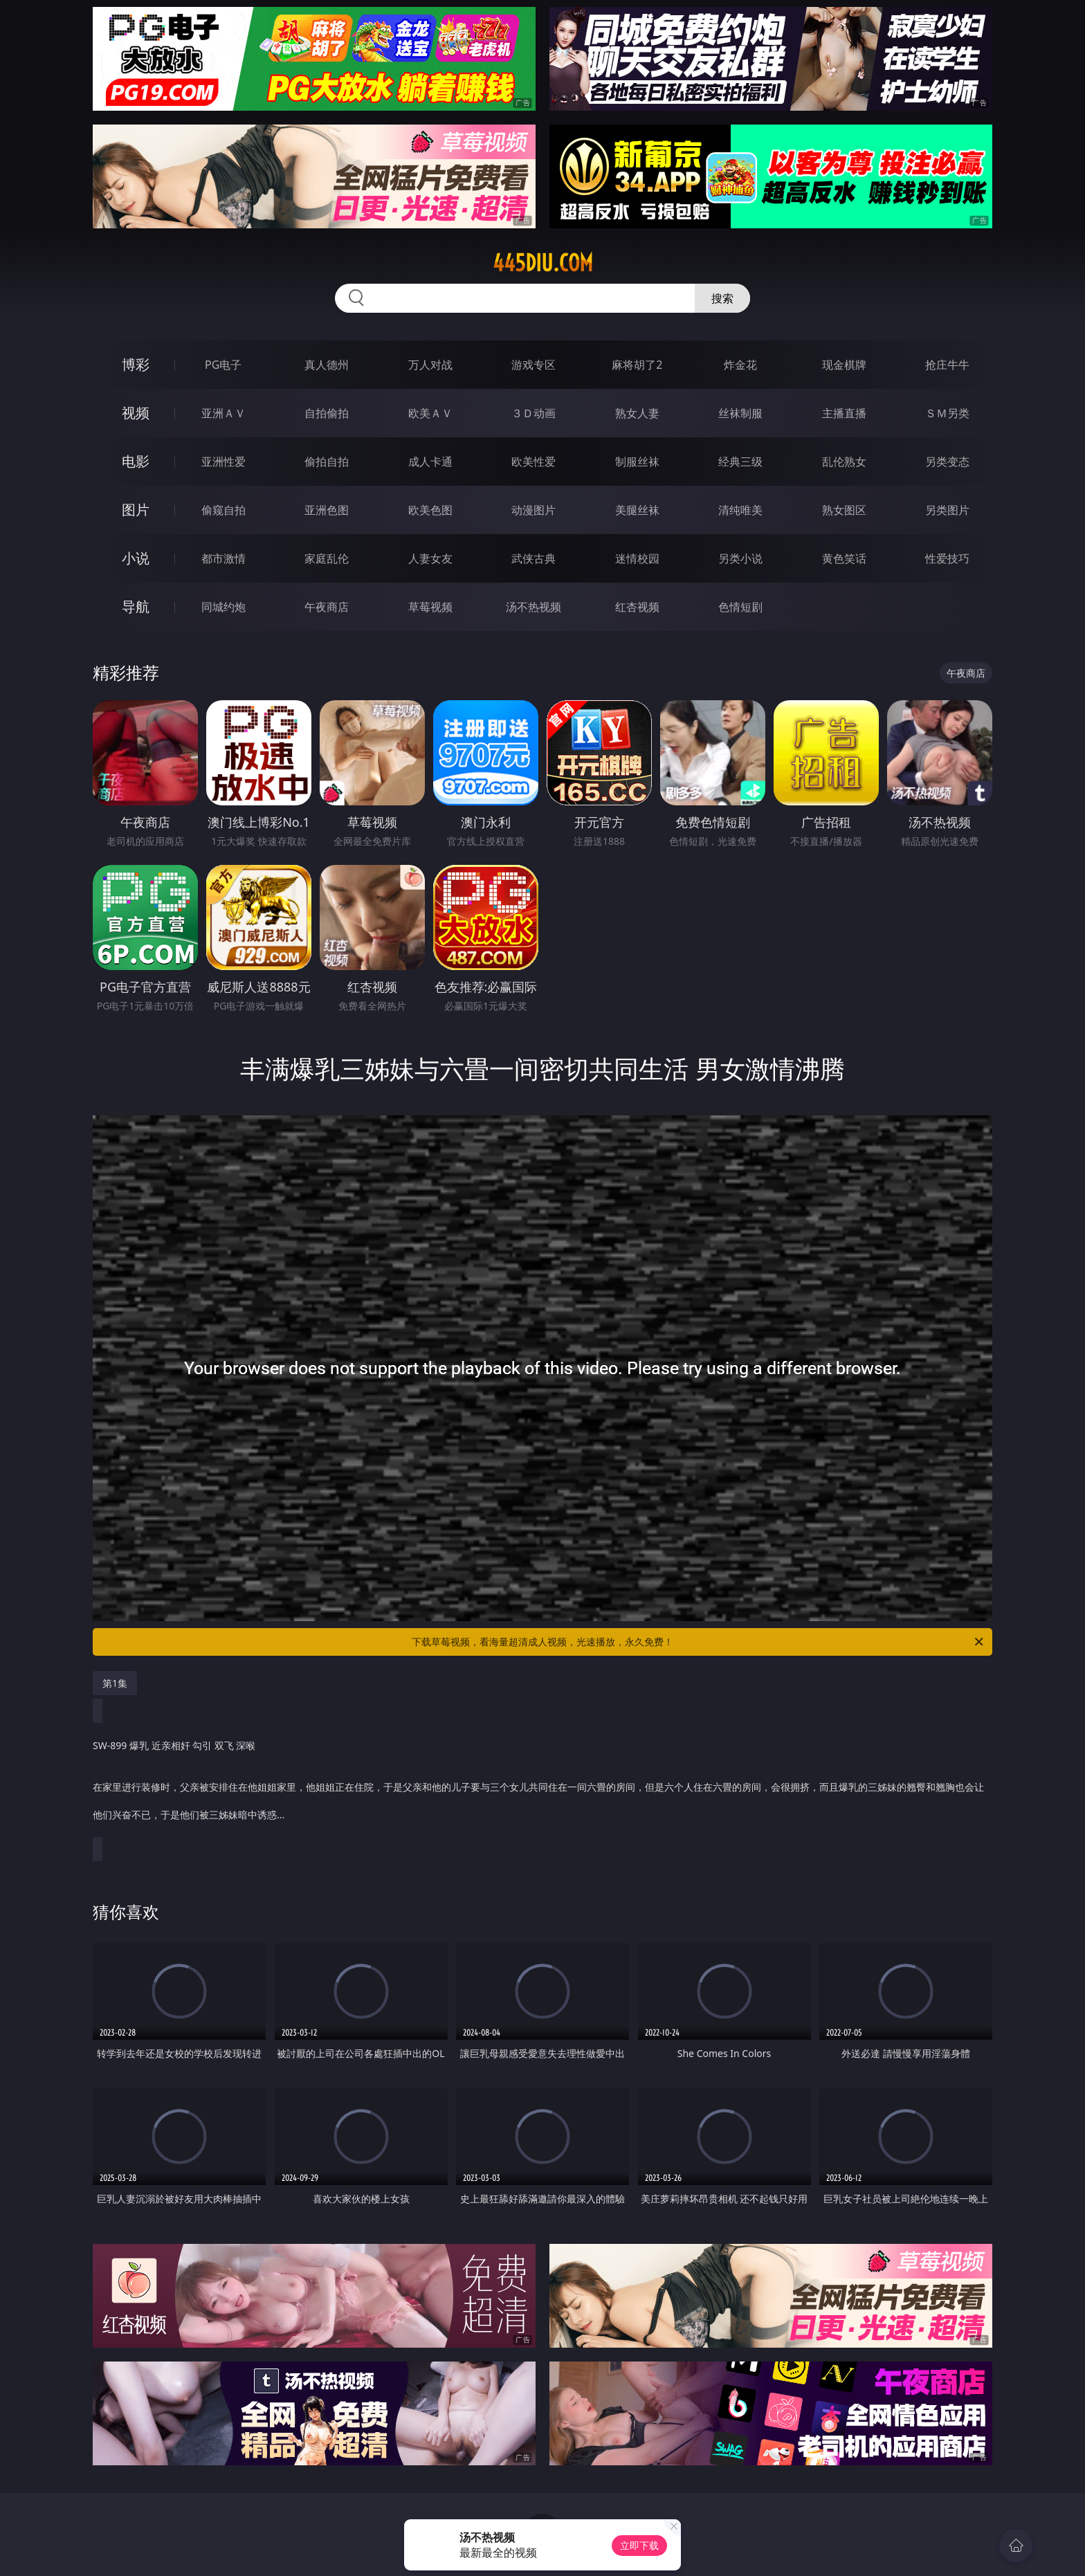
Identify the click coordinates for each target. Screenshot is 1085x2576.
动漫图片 (533, 510)
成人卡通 (430, 461)
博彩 (135, 364)
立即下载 (639, 2545)
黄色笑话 (844, 558)
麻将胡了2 (637, 364)
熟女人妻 (637, 413)
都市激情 (223, 558)
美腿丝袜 (637, 510)
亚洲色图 (326, 510)
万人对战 (430, 364)
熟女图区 (844, 510)
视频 (135, 412)
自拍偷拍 (326, 413)
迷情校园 (637, 558)
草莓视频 (430, 606)
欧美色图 (430, 510)
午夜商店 (326, 606)
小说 (135, 558)
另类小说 (740, 558)
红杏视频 (637, 606)
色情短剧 (740, 606)
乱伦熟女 (844, 461)
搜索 (722, 298)
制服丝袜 (637, 461)
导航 (135, 606)
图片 (135, 509)
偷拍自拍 (326, 461)
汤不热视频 (533, 606)
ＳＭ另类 (947, 413)
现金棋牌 (844, 364)
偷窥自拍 (223, 510)
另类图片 (947, 510)
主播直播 (844, 413)
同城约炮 (223, 606)
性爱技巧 (947, 558)
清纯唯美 (740, 510)
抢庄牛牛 (947, 364)
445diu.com (543, 263)
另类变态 (947, 461)
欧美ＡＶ (430, 413)
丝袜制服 (740, 413)
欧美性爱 (533, 461)
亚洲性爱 (223, 461)
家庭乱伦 (326, 558)
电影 (135, 461)
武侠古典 (533, 558)
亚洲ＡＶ (223, 413)
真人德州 (326, 364)
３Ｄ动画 (533, 413)
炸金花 (740, 364)
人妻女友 (430, 558)
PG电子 (223, 364)
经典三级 (740, 461)
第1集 (114, 1683)
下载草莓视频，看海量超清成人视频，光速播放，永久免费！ (698, 1642)
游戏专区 (533, 364)
